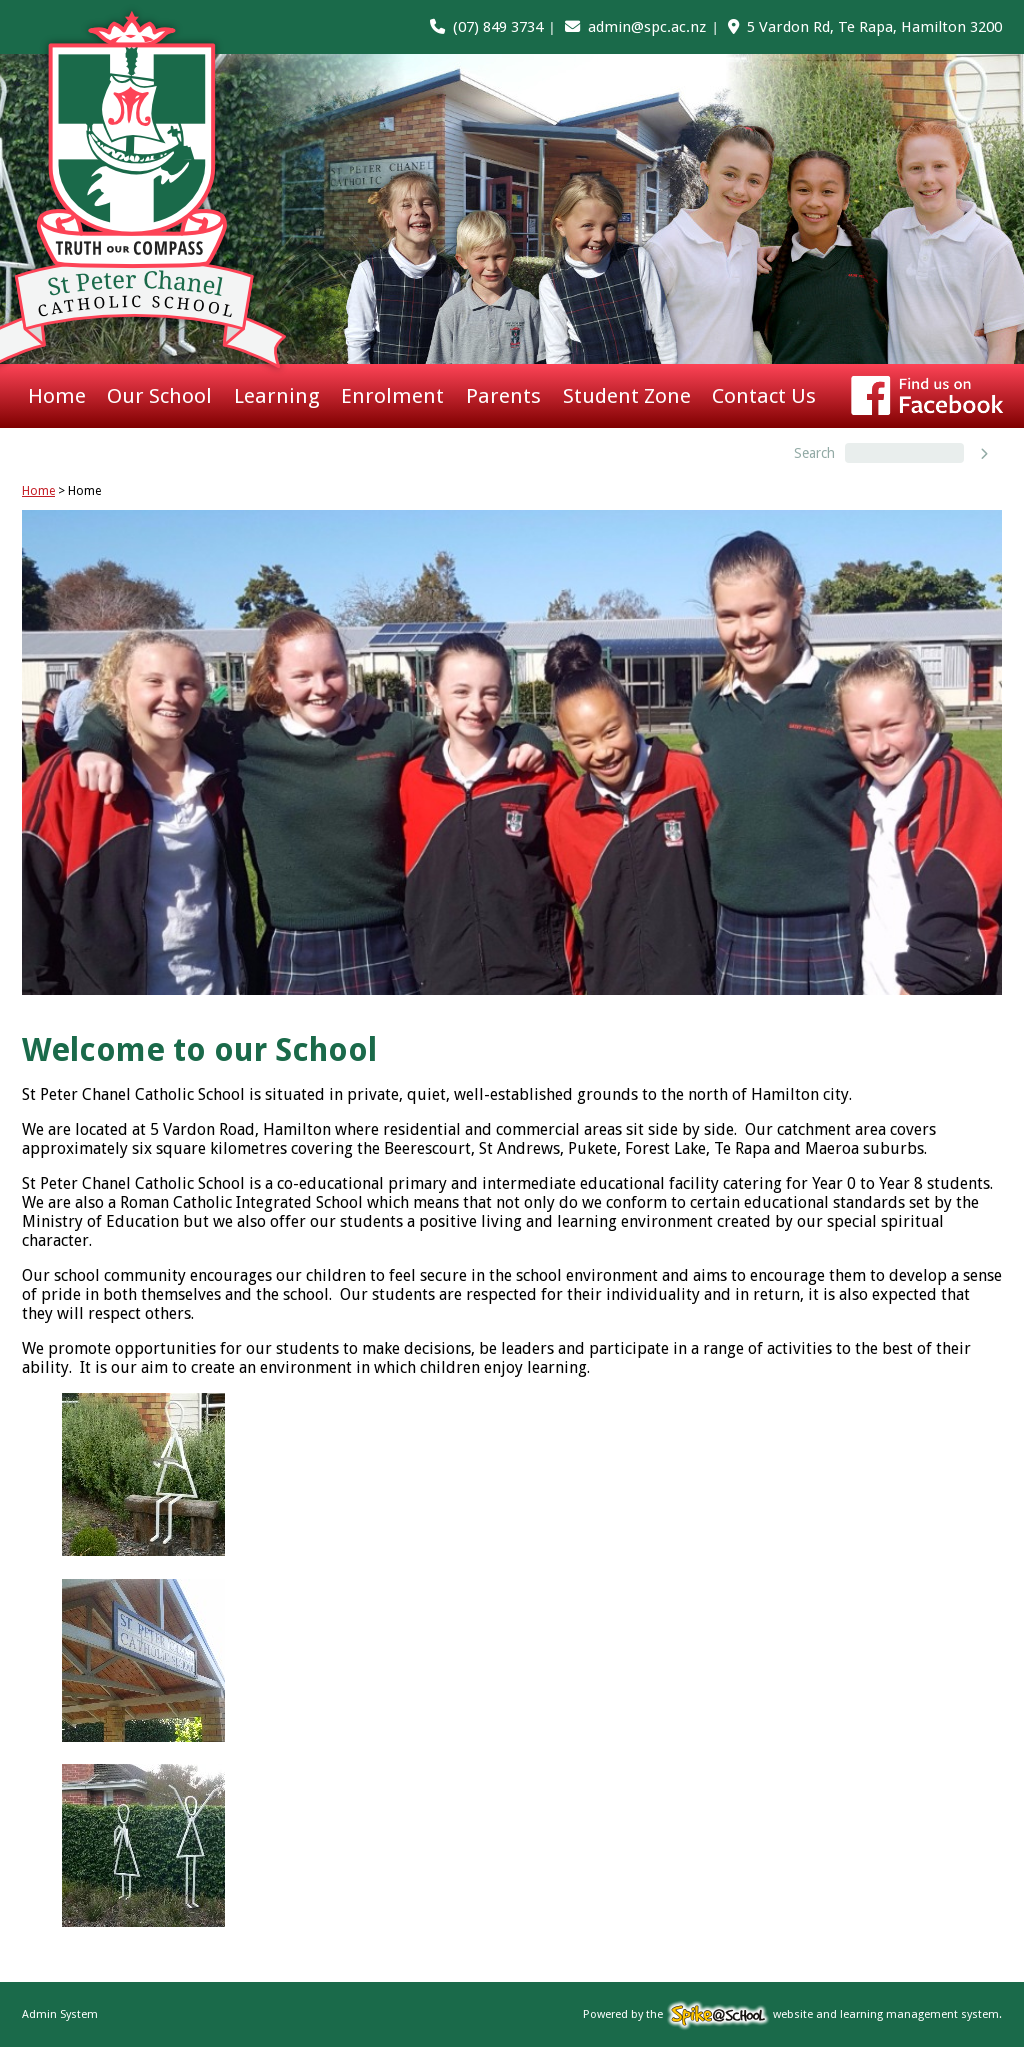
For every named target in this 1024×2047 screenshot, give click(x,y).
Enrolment (392, 396)
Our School (159, 396)
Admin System (60, 2014)
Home (57, 396)
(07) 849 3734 (498, 27)
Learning (277, 396)
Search (814, 453)
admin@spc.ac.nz (647, 27)
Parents (503, 396)
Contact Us (764, 396)
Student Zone (627, 396)
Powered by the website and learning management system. (792, 2014)
